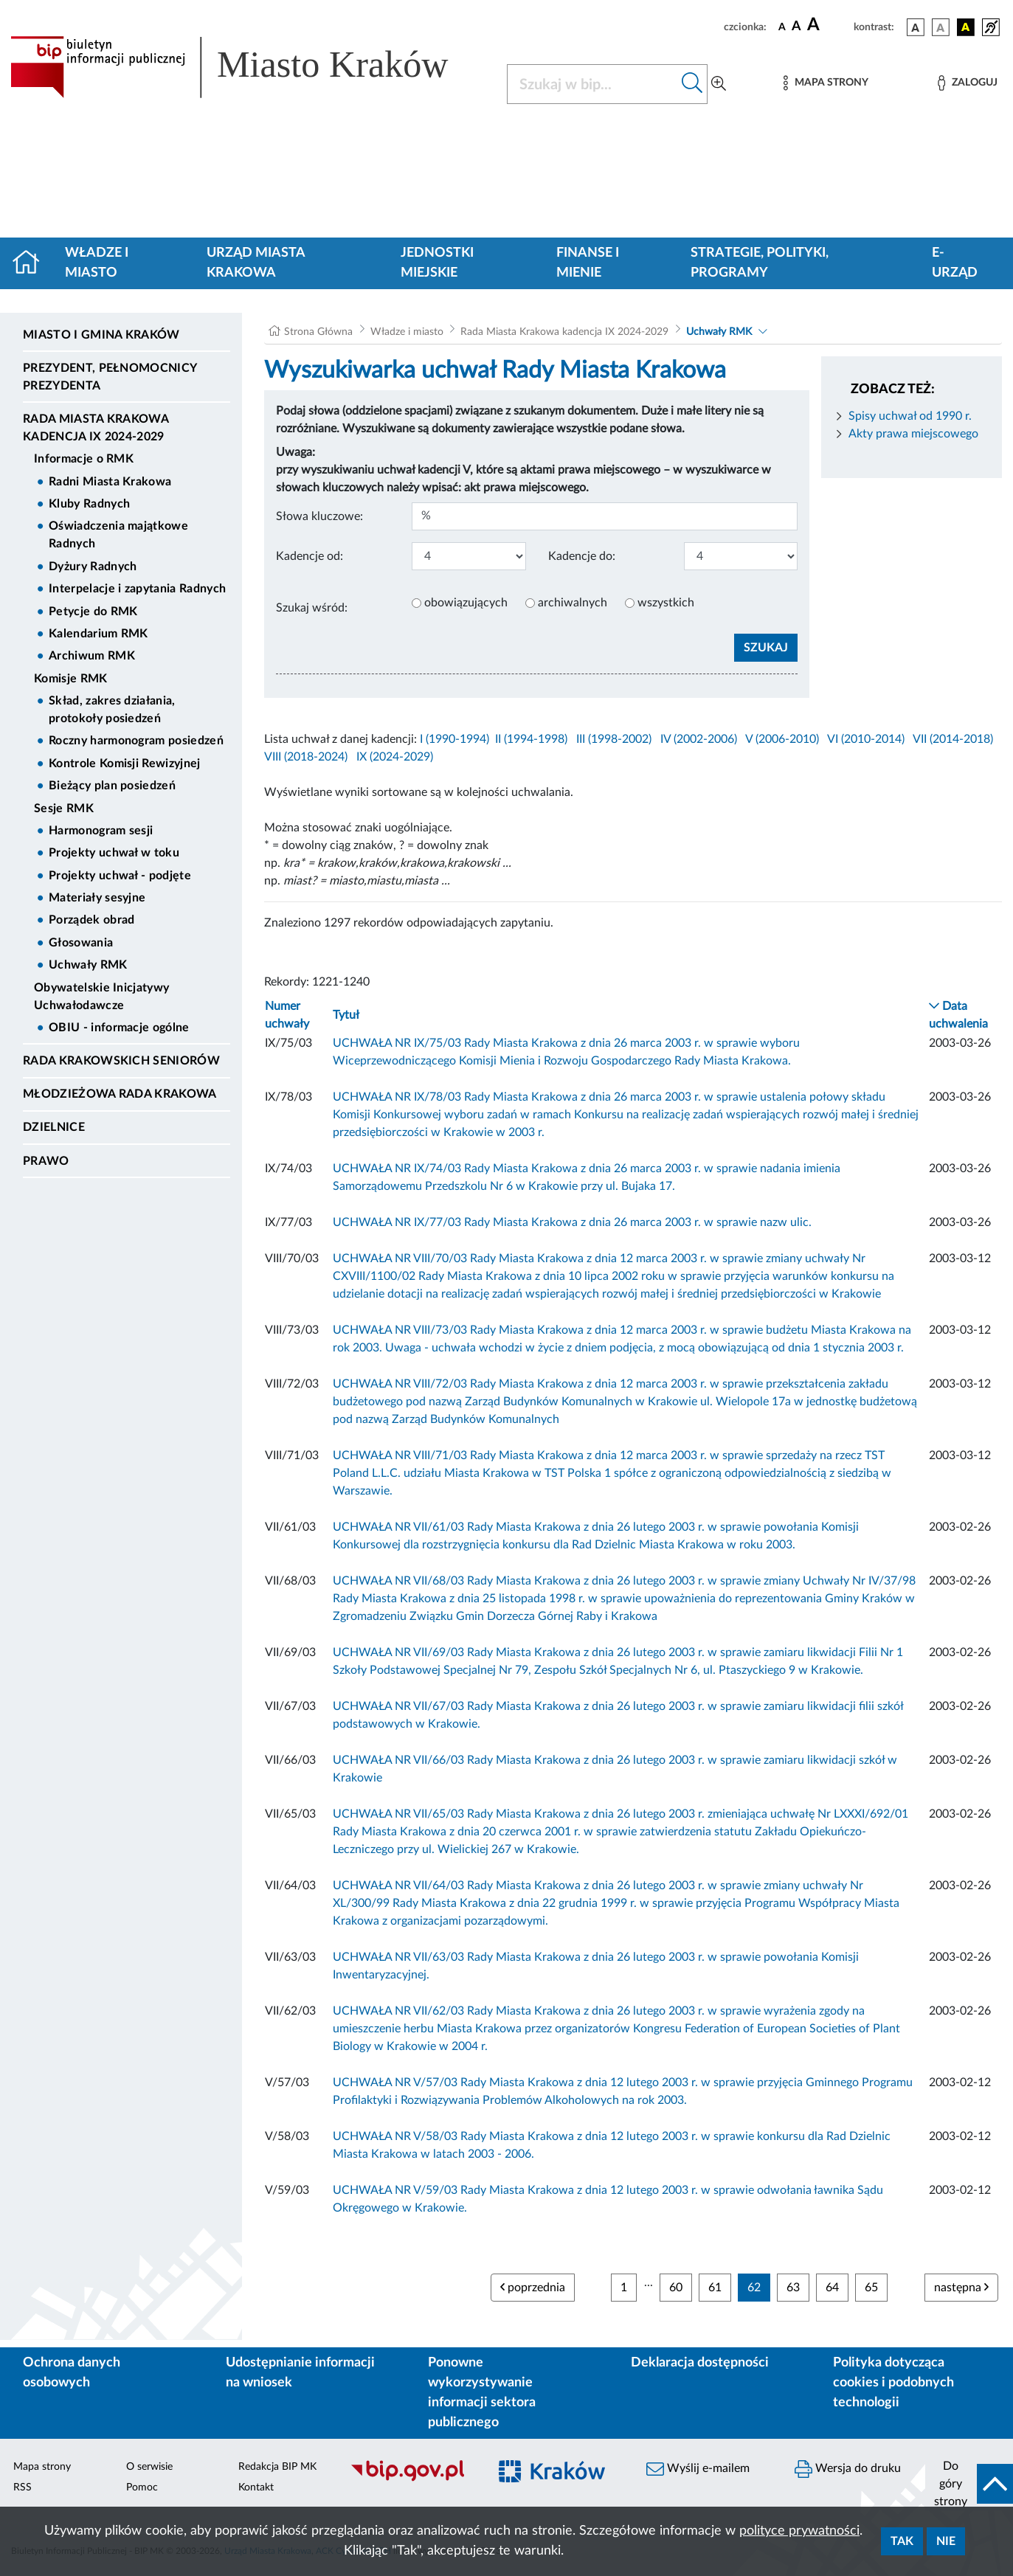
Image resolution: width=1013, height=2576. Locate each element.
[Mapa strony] (825, 83)
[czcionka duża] (828, 25)
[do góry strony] (969, 2483)
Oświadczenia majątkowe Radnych (118, 535)
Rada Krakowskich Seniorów (121, 1061)
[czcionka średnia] (796, 27)
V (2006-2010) (782, 739)
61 (715, 2287)
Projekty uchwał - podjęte (120, 876)
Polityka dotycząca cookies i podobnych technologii (893, 2382)
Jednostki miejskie (437, 263)
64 (832, 2287)
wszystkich (665, 603)
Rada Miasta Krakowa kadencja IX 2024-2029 (95, 428)
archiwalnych (572, 603)
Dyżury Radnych (92, 566)
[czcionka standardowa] (782, 26)
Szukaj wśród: (312, 608)
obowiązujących (466, 603)
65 (871, 2287)
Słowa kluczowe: (319, 516)
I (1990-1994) (454, 739)
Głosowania (81, 943)
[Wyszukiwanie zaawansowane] (718, 84)
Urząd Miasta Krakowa (256, 263)
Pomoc (142, 2487)
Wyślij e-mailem (698, 2469)
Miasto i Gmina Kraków (101, 335)
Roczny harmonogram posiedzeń (136, 741)
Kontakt (256, 2487)
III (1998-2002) (613, 739)
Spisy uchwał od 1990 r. (910, 416)
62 (754, 2287)
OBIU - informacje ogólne (119, 1027)
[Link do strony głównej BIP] (249, 67)
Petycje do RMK (93, 611)
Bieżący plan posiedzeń (112, 786)
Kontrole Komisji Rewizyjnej (125, 763)
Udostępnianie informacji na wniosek (300, 2372)
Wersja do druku (848, 2469)
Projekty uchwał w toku (114, 853)
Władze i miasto (96, 263)
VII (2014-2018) (953, 739)
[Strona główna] (32, 263)
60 (675, 2287)
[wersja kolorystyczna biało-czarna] (941, 27)
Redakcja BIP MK (277, 2467)
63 (793, 2287)
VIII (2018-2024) (306, 757)
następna (961, 2287)
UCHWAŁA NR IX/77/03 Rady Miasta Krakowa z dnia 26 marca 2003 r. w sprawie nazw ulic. (572, 1222)
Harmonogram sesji (101, 831)
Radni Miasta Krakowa (110, 482)
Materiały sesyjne (97, 898)
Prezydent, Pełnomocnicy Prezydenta (109, 377)
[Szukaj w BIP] (593, 84)
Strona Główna (318, 332)
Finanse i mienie (587, 263)
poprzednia (532, 2287)
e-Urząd (955, 263)
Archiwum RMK (92, 656)
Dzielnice (54, 1127)
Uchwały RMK (88, 965)
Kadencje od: (309, 556)
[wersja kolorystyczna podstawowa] (916, 27)
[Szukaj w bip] (692, 84)
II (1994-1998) (531, 739)
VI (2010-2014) (866, 739)
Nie (945, 2541)
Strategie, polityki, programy (760, 263)
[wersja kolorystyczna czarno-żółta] (966, 27)
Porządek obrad (91, 920)
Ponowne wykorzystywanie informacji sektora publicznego (482, 2392)
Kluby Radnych (89, 504)
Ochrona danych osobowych (71, 2372)
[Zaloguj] (967, 83)
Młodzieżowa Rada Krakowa (120, 1094)
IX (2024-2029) (394, 757)
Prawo (46, 1161)
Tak (902, 2541)
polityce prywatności (799, 2531)
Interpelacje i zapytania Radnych (137, 589)
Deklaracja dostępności (700, 2362)
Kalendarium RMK (98, 634)
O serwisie (149, 2467)
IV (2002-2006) (698, 739)
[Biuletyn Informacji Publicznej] (411, 2479)
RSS (22, 2487)
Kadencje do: (581, 556)
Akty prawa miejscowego (913, 434)
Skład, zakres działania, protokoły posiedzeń (112, 709)
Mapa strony (42, 2467)
